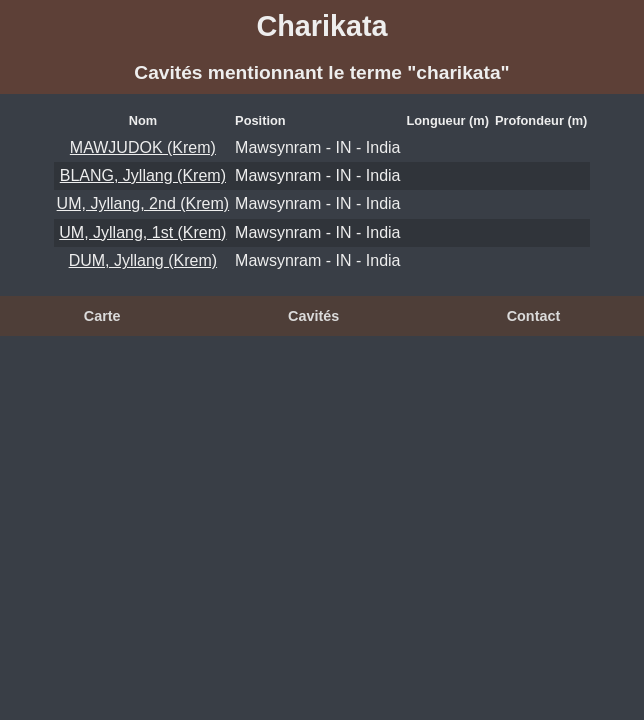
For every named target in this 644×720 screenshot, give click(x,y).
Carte (102, 316)
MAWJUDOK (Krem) (143, 147)
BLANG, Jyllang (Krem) (143, 175)
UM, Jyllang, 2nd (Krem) (143, 203)
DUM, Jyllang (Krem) (143, 260)
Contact (534, 316)
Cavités (313, 316)
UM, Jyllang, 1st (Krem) (142, 232)
